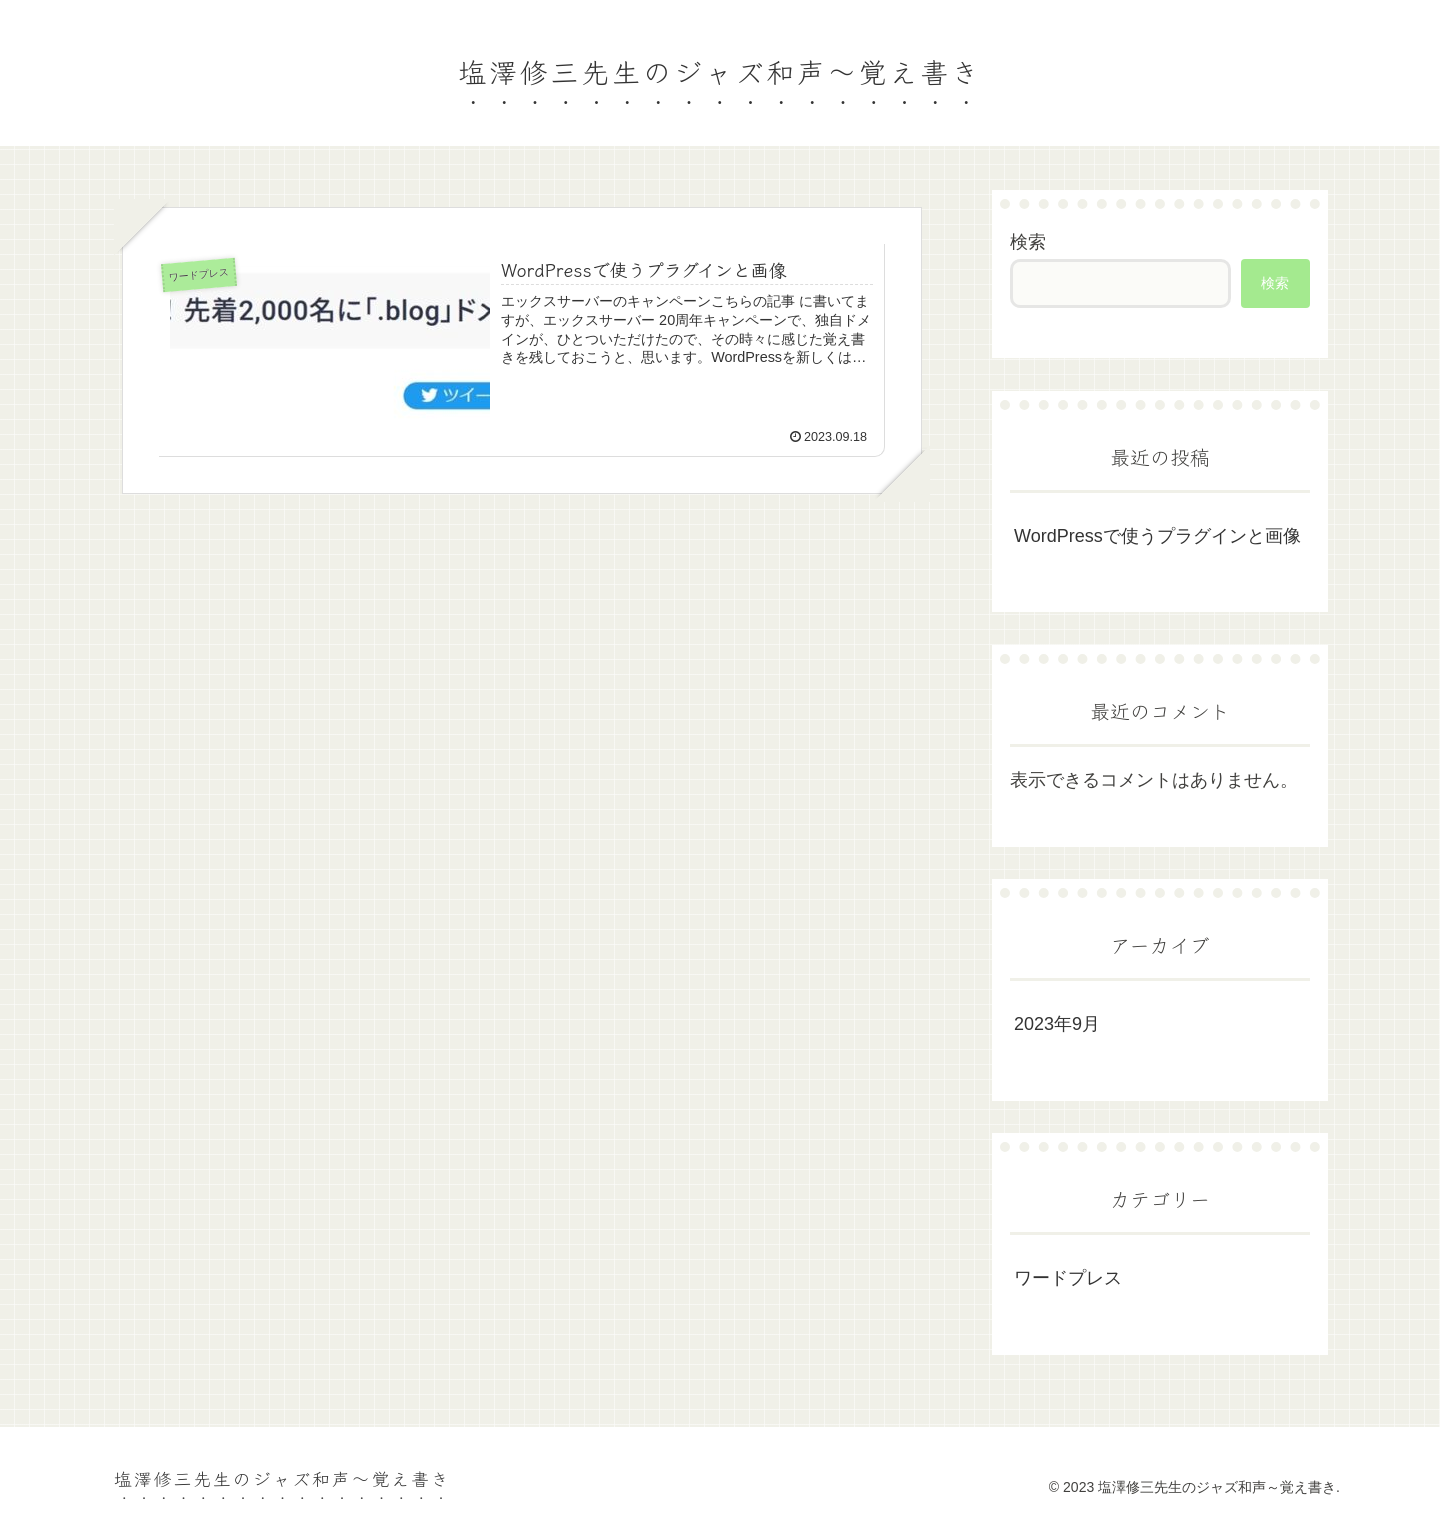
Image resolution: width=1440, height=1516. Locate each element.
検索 (1028, 242)
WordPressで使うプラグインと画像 (1157, 536)
